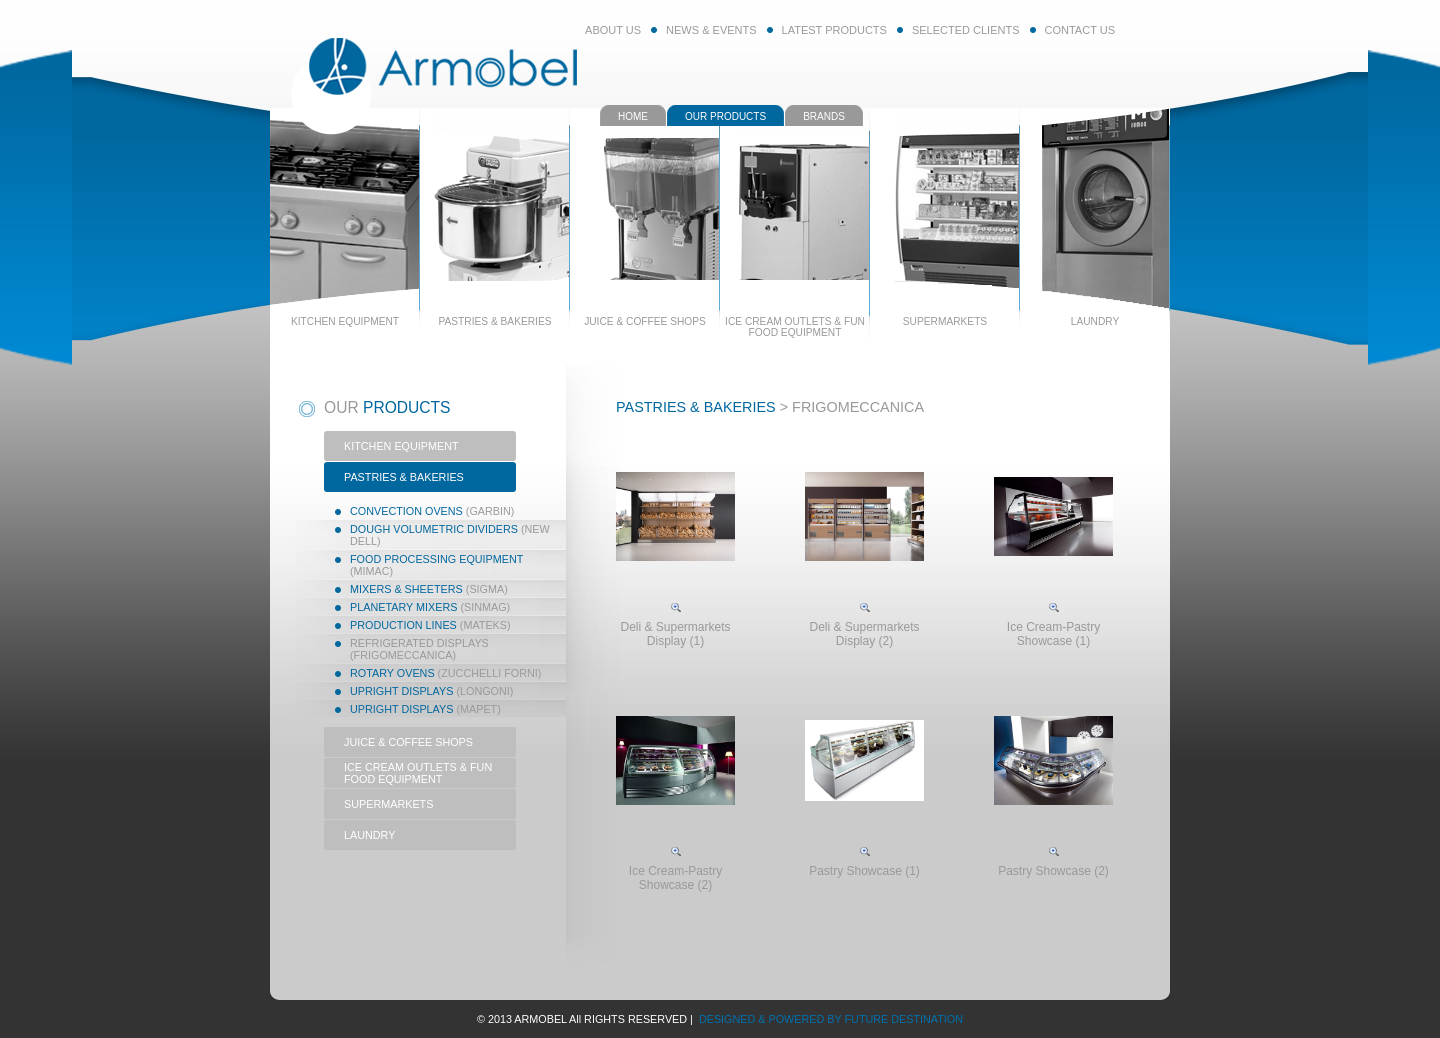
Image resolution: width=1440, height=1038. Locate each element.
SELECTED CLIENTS (966, 30)
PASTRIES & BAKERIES (404, 477)
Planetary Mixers (430, 607)
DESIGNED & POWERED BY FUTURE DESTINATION (829, 1019)
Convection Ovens (432, 511)
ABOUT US (613, 30)
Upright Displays (425, 709)
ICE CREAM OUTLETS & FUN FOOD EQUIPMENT (418, 773)
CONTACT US (1080, 30)
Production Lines (430, 625)
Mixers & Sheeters (429, 589)
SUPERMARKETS (388, 804)
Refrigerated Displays (419, 649)
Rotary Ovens (445, 673)
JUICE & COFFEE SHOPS (408, 742)
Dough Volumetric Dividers (450, 535)
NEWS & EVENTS (711, 30)
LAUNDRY (369, 835)
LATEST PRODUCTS (834, 30)
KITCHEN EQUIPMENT (401, 446)
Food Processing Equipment (436, 565)
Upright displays (431, 691)
